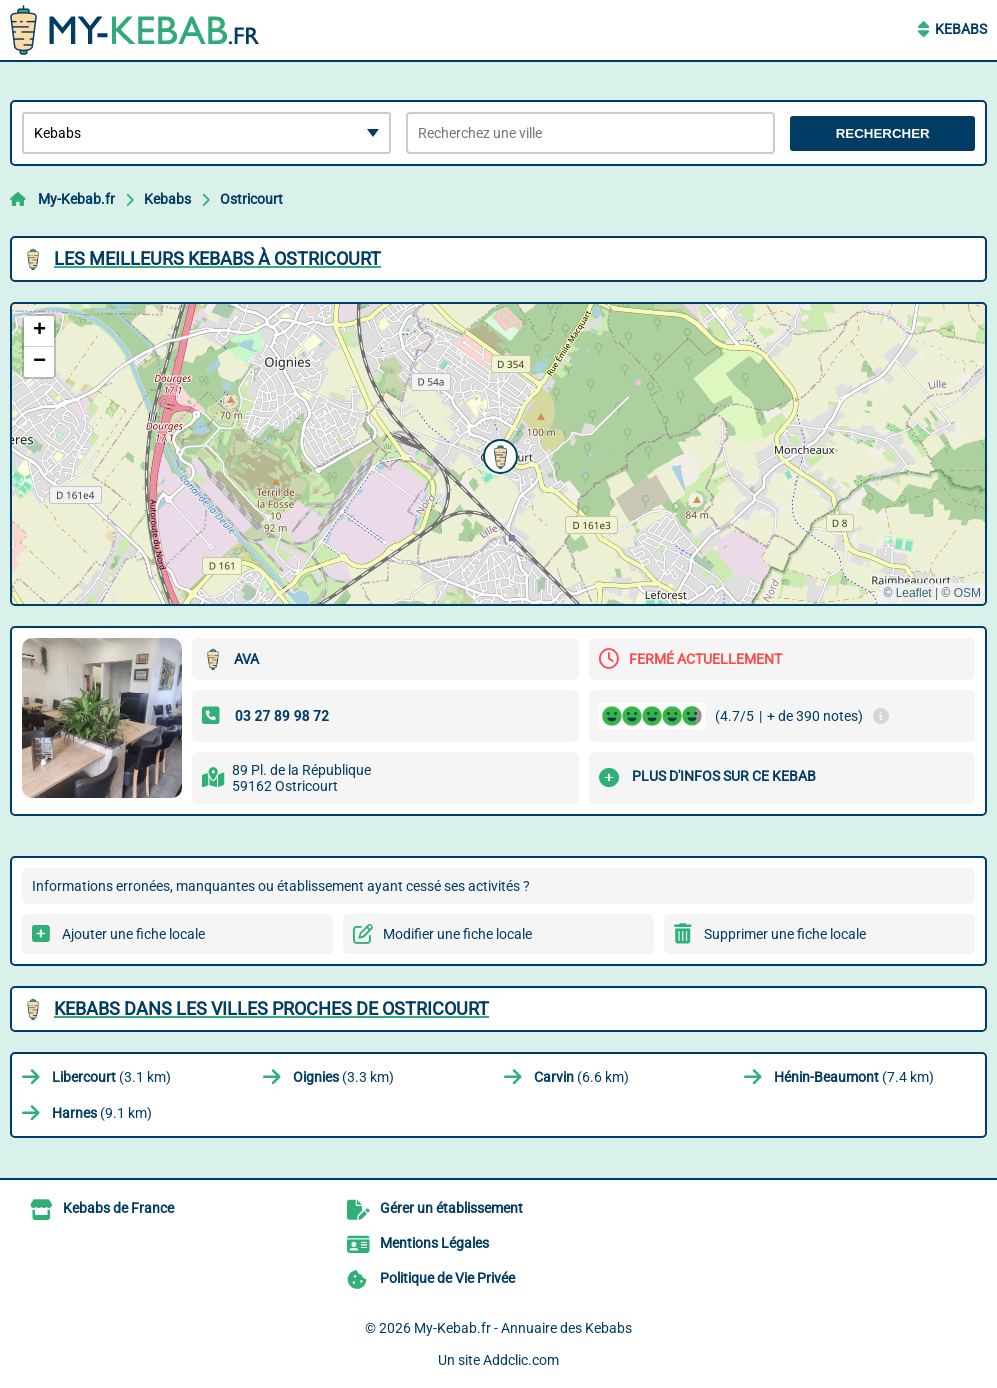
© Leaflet (907, 593)
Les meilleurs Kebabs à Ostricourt (217, 258)
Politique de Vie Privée (447, 1278)
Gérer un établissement (451, 1208)
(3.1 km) (111, 1077)
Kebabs (961, 29)
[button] (498, 454)
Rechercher (883, 133)
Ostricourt (251, 199)
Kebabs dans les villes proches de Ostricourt (271, 1008)
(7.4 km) (854, 1077)
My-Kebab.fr (76, 199)
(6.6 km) (581, 1077)
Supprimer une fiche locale (785, 934)
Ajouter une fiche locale (133, 934)
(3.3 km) (343, 1077)
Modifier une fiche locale (457, 934)
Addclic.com (521, 1360)
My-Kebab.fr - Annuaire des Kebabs (523, 1328)
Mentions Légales (434, 1243)
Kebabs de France (118, 1208)
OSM (967, 593)
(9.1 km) (102, 1113)
